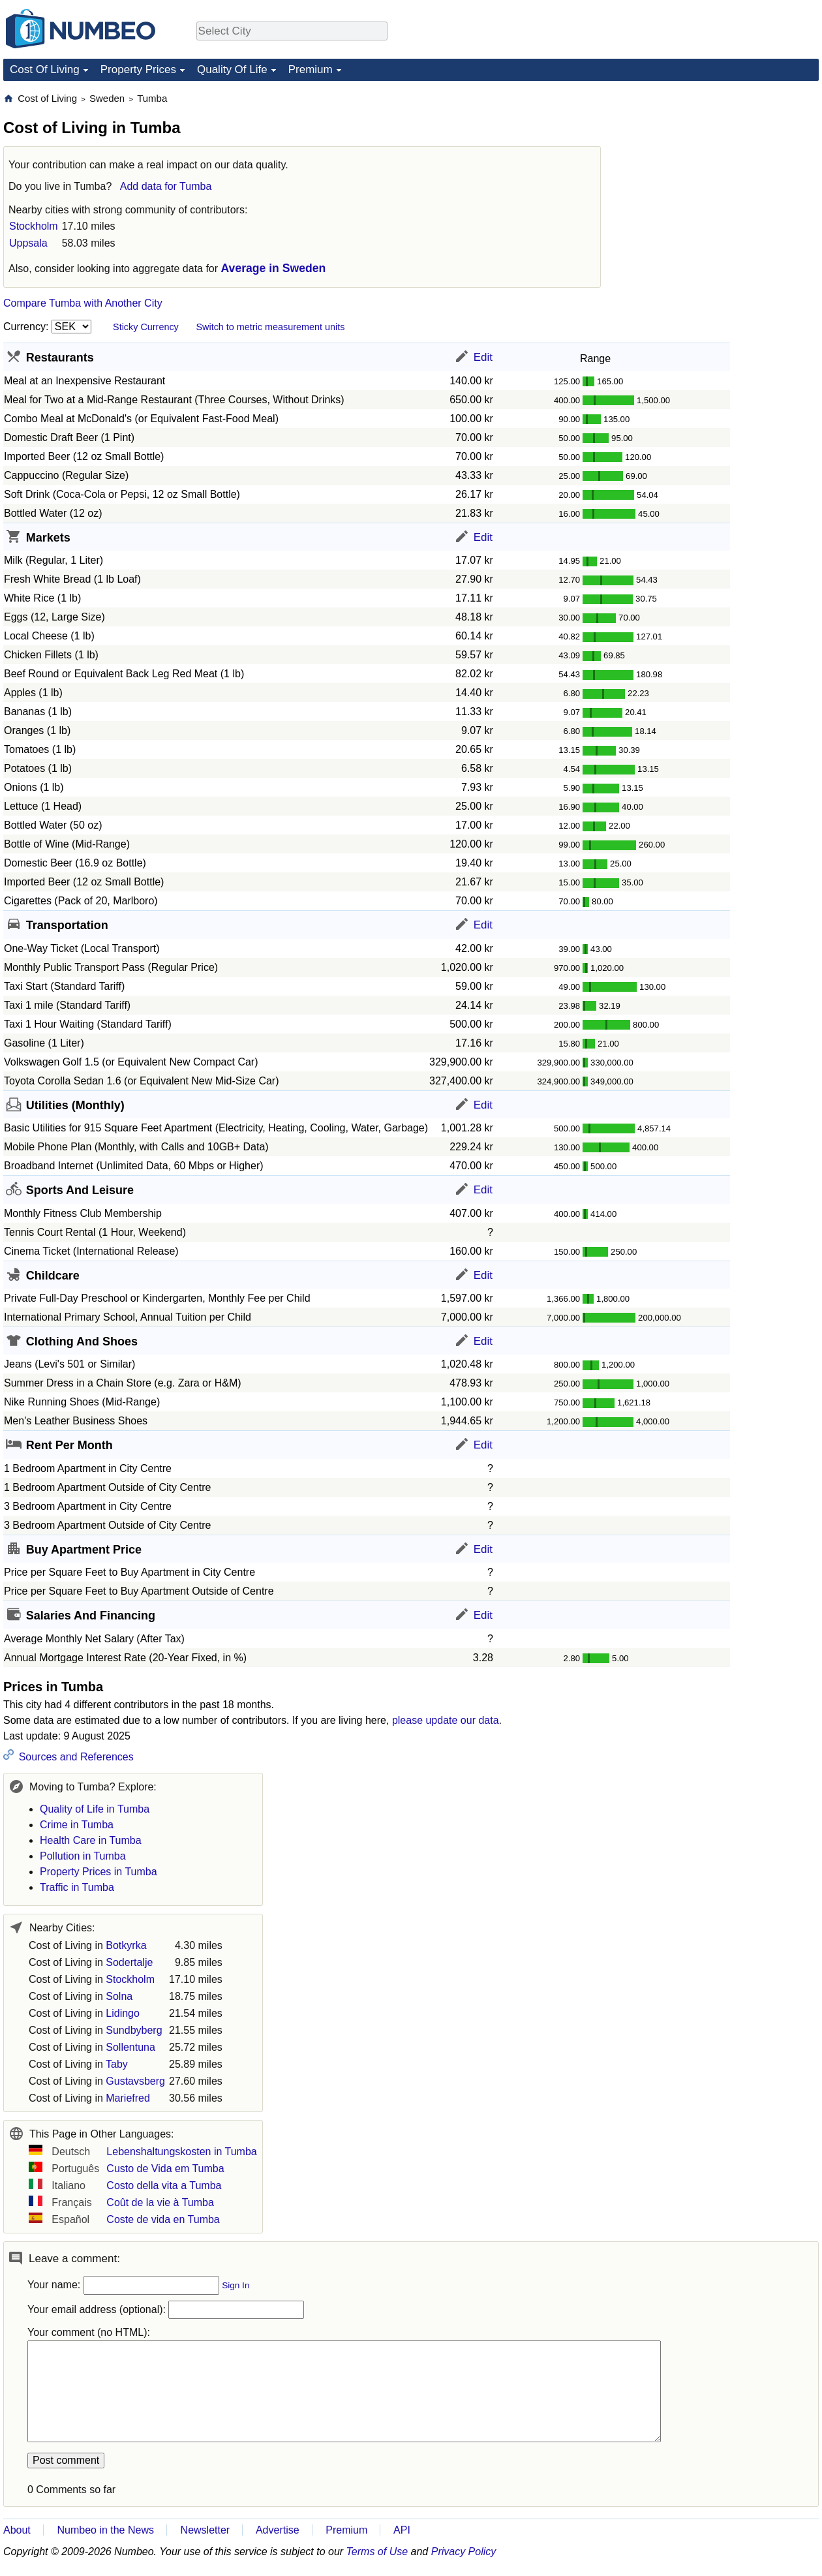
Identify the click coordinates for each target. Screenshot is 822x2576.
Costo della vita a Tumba (163, 2185)
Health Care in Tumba (91, 1840)
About (17, 2530)
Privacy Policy (463, 2551)
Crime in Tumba (77, 1824)
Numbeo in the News (105, 2530)
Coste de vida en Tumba (162, 2219)
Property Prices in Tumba (98, 1871)
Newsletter (205, 2530)
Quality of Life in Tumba (94, 1809)
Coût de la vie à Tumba (160, 2202)
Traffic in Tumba (77, 1887)
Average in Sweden (273, 268)
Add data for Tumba (166, 186)
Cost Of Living (45, 69)
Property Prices (138, 69)
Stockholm (33, 226)
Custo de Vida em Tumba (165, 2168)
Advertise (277, 2530)
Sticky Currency (146, 327)
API (401, 2530)
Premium (310, 69)
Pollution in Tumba (83, 1856)
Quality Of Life (232, 69)
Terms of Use (377, 2551)
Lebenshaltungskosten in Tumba (181, 2151)
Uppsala (28, 243)
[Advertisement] (721, 173)
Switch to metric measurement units (270, 327)
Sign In (235, 2285)
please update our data (445, 1720)
